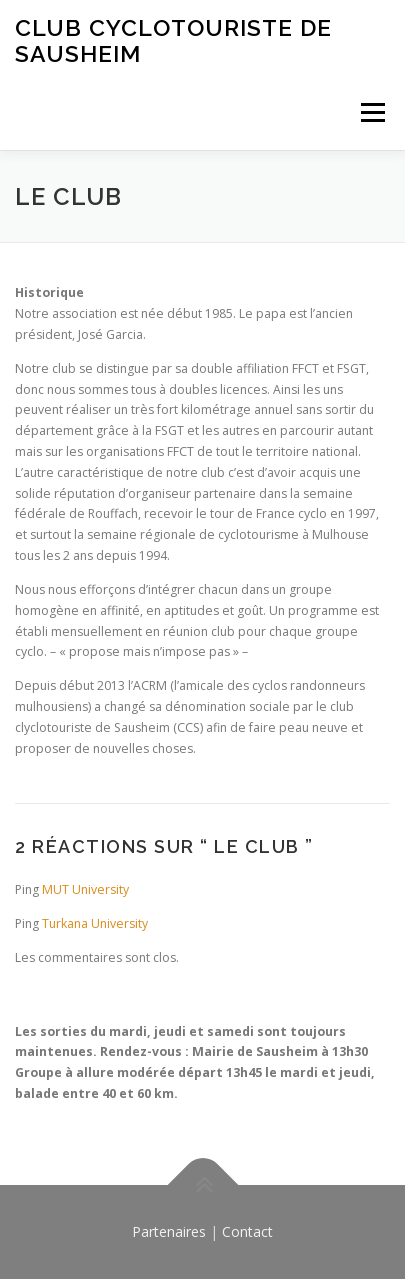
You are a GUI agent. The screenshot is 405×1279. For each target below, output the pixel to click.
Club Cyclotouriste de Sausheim (173, 40)
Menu (371, 112)
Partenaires (169, 1231)
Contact (247, 1231)
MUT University (85, 889)
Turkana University (95, 923)
